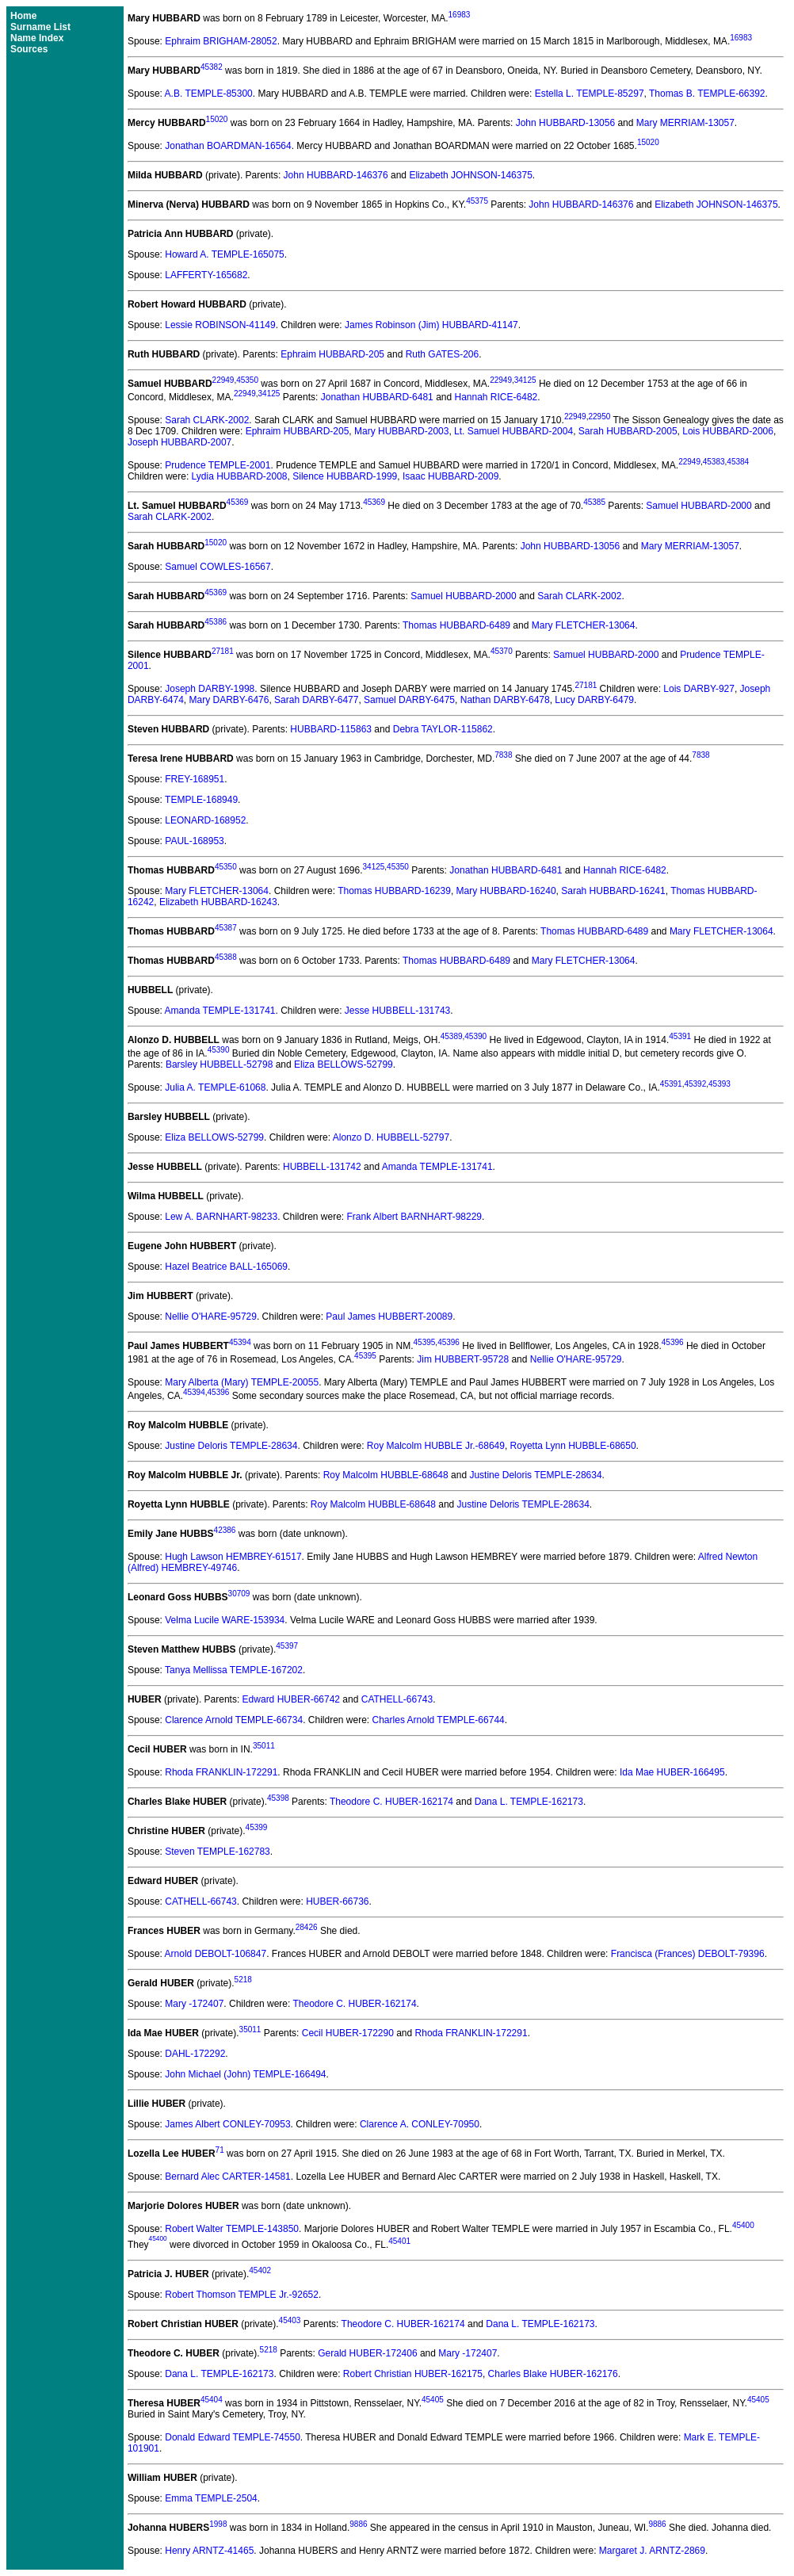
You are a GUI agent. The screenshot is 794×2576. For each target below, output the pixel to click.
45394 (240, 1342)
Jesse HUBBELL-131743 (397, 1010)
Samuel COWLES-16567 (217, 566)
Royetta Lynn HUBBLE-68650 (573, 1445)
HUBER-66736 (337, 1901)
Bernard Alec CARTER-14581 (228, 2176)
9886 (358, 2524)
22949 (223, 380)
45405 (433, 2399)
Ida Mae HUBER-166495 (672, 1772)
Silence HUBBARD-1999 (344, 476)
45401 (399, 2241)
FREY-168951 (194, 779)
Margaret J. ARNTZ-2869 (652, 2550)
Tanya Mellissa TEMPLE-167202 (234, 1670)
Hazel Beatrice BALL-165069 (226, 1266)
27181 (223, 651)
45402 (260, 2270)
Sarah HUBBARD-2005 (628, 431)
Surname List (40, 26)
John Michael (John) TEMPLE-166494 (245, 2074)
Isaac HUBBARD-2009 (450, 476)
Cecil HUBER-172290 (348, 2033)
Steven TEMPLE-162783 (217, 1851)
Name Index (36, 38)
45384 (738, 461)
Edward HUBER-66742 (291, 1699)
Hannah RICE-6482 (496, 397)
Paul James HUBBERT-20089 (389, 1316)
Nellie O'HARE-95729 (211, 1316)
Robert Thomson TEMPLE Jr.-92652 (242, 2294)
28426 (307, 1927)
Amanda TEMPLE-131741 (220, 1010)
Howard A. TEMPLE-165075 (224, 254)
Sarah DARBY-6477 (316, 699)
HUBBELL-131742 (322, 1166)
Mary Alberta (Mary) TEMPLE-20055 (242, 1382)
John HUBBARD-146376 (336, 175)
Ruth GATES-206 (442, 354)
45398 (278, 1798)
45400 (743, 2225)
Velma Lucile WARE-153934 (224, 1620)
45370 (502, 651)
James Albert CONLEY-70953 (227, 2124)
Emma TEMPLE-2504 (211, 2498)
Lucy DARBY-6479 (594, 699)
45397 (287, 1646)
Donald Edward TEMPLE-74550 (232, 2437)
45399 (257, 1827)
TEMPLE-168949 (201, 799)
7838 (503, 755)
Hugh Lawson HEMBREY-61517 (233, 1556)
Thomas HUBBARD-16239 (394, 890)
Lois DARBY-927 (699, 688)
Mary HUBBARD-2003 (401, 431)
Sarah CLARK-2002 (207, 420)
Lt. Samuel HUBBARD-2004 (513, 431)
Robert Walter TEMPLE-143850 (232, 2228)
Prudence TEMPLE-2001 (217, 465)
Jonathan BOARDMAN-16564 (228, 145)
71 (220, 2150)
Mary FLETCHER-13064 (584, 625)
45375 (477, 201)
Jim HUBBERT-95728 (463, 1359)
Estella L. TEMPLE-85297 (589, 93)
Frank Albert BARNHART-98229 (415, 1216)
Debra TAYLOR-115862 (443, 729)
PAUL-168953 (194, 841)
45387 (226, 927)
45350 (247, 380)
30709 (239, 1593)
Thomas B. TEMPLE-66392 (707, 93)
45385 (594, 502)
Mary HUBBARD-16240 (506, 890)
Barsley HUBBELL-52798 (219, 1064)
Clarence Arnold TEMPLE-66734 (234, 1720)
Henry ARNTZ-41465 (209, 2550)
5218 (243, 1979)
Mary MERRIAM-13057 (685, 122)
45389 (452, 1036)
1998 (218, 2524)
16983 (460, 14)
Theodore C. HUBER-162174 (391, 1801)
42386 (225, 1530)
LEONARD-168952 (205, 820)
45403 (290, 2320)
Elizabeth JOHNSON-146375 (470, 175)
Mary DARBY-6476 (229, 699)
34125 (525, 380)
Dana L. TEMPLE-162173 (529, 1801)
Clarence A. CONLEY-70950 (419, 2124)
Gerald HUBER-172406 (367, 2353)
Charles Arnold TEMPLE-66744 (438, 1720)
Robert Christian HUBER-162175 (413, 2373)
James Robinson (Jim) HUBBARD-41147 (431, 325)
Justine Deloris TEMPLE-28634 (231, 1445)
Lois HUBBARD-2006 (727, 431)
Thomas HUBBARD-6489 (456, 625)
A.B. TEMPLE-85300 (209, 93)
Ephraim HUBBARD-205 (332, 354)
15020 (217, 119)
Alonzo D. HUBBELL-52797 (391, 1137)
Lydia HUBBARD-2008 (240, 476)
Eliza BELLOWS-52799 (343, 1064)
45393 (719, 1084)
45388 (226, 957)
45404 (211, 2399)
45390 (475, 1036)
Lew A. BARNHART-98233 (221, 1216)
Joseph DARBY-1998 (209, 688)
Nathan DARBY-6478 (505, 699)
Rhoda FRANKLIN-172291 (221, 1772)
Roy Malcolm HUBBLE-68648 (386, 1475)
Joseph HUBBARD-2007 (179, 442)
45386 (215, 621)
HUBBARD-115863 (331, 729)
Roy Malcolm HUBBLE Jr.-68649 (436, 1445)
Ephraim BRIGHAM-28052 (221, 41)
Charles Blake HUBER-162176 (553, 2373)
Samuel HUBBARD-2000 (698, 505)
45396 (448, 1342)
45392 (695, 1084)
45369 (238, 502)
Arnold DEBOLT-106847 (216, 1953)
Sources (29, 49)
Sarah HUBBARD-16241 (613, 890)
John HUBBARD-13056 (565, 122)
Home (23, 15)
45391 (680, 1036)
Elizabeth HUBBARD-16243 (218, 902)
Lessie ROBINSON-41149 (220, 325)
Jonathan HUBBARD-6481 (377, 397)
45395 (425, 1342)
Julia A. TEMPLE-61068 (215, 1087)
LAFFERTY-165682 (206, 275)
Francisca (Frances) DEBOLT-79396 (688, 1953)
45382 (211, 67)
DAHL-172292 (195, 2053)
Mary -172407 (194, 2003)
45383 (714, 461)
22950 (599, 416)
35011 (264, 1745)
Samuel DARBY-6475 (409, 699)
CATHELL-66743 (397, 1699)
